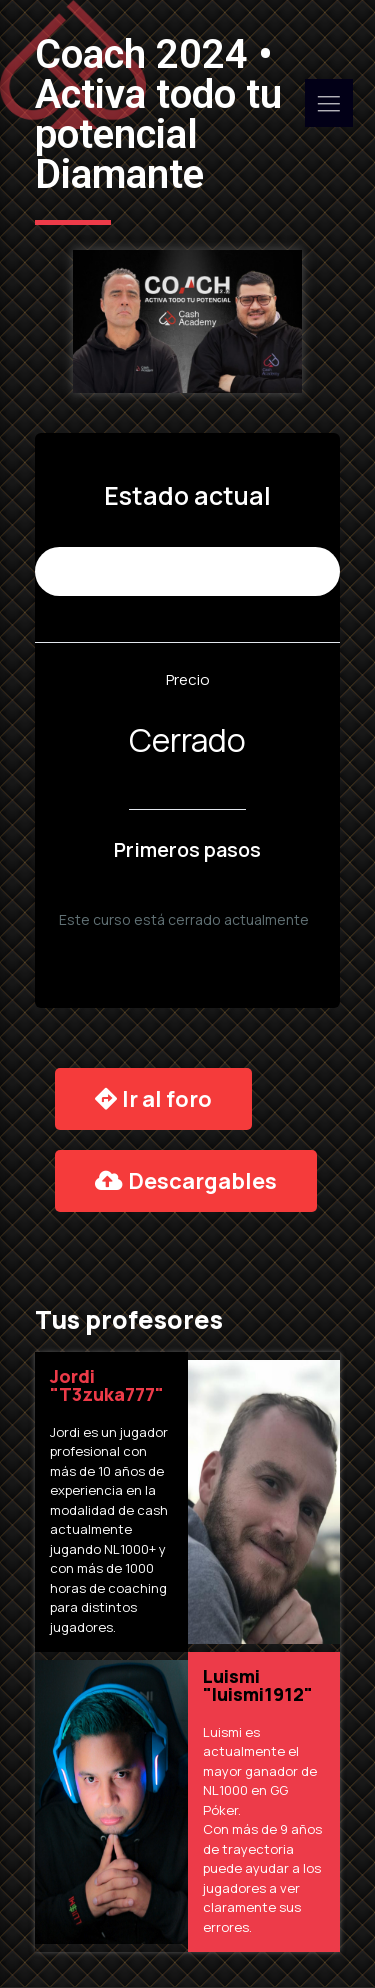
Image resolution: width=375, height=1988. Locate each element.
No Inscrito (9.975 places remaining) (187, 571)
